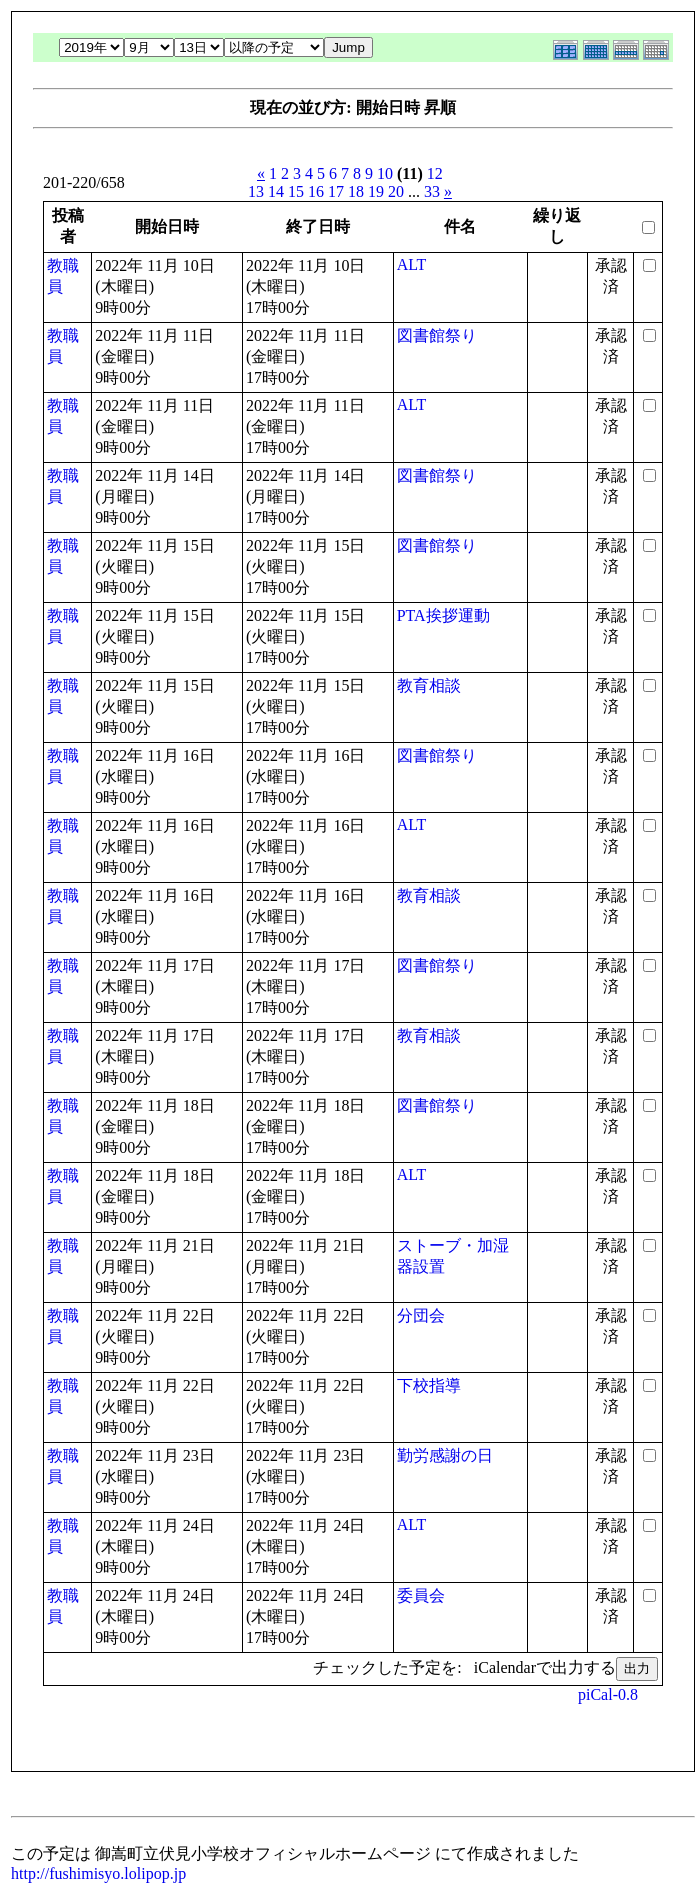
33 (432, 191)
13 (256, 191)
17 (336, 191)
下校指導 (429, 1385)
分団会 (421, 1315)
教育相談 (429, 685)
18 (356, 191)
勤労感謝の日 (445, 1455)
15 (296, 191)
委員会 (421, 1595)
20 (396, 191)
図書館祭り (437, 335)
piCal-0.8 (608, 1694)
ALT (412, 264)
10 (385, 173)
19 (376, 191)
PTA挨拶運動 (443, 615)
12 (435, 173)
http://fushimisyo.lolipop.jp (98, 1873)
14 (276, 191)
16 (316, 191)
